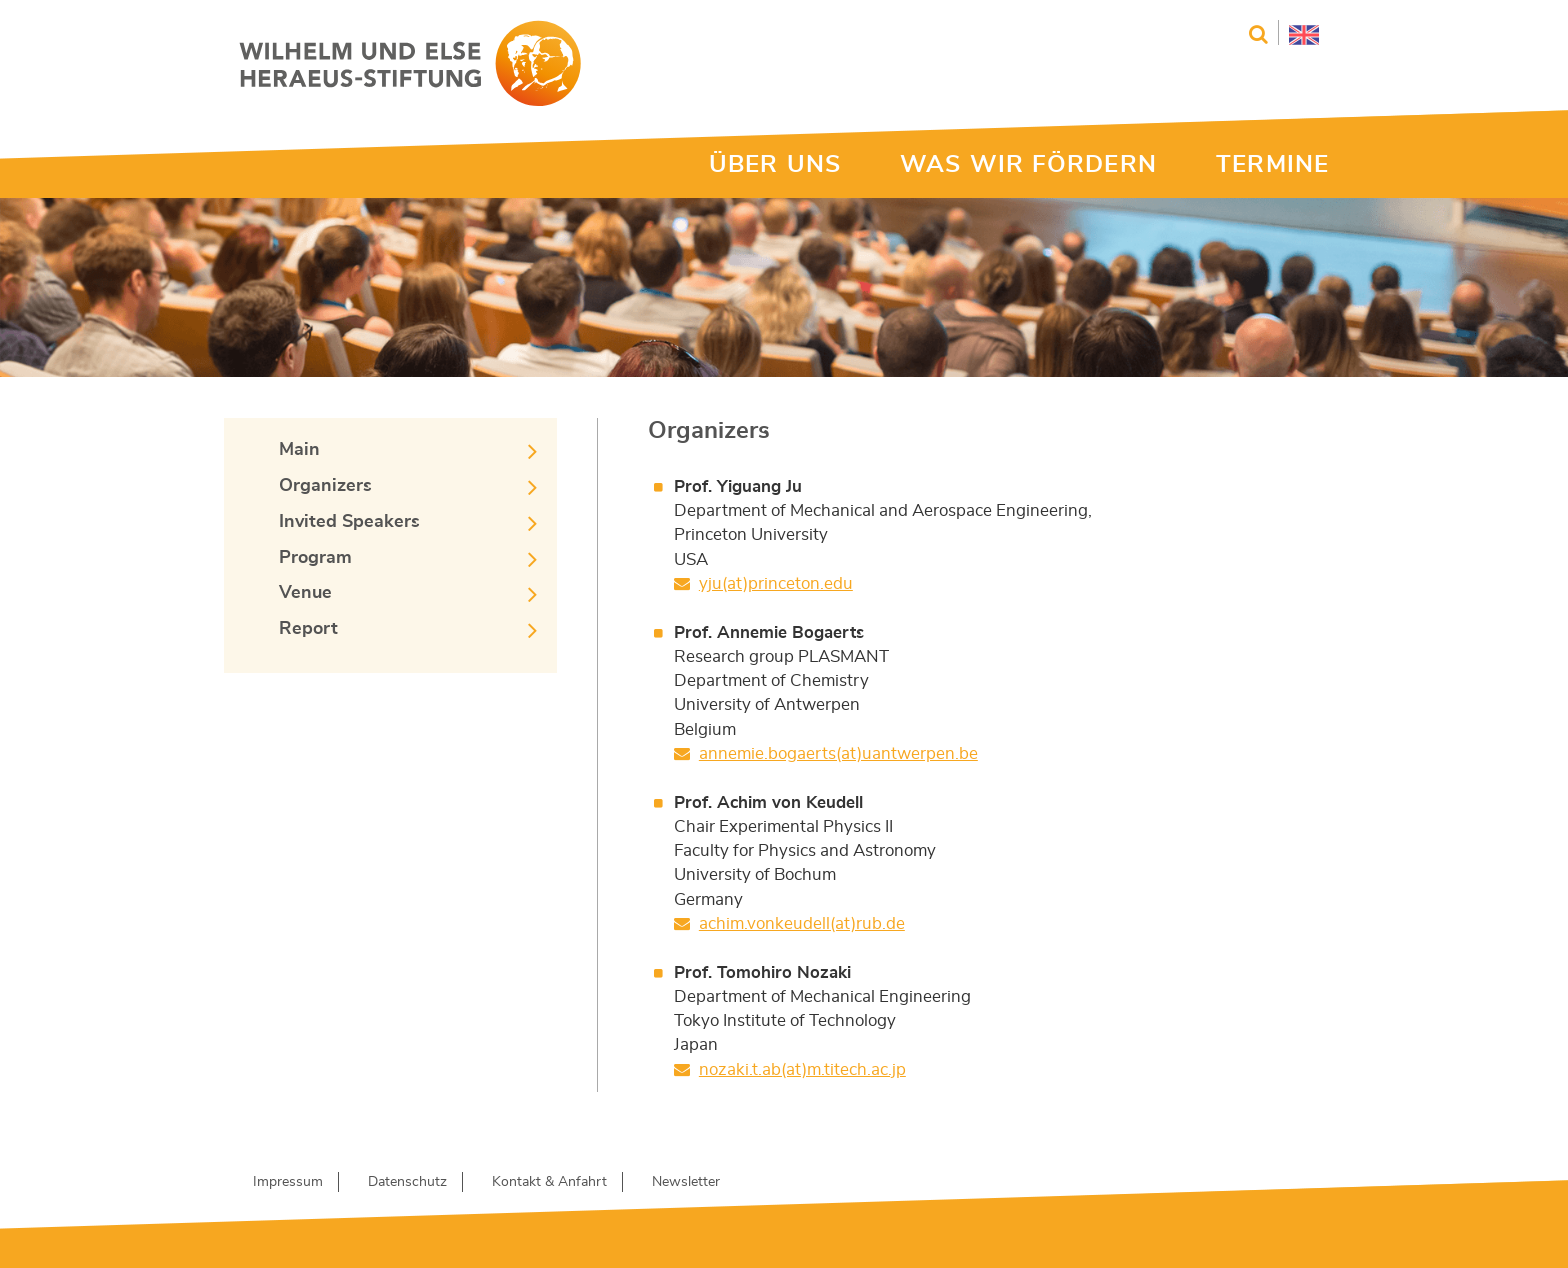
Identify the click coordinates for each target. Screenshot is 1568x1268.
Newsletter (686, 1182)
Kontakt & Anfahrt (549, 1182)
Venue (305, 593)
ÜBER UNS (775, 165)
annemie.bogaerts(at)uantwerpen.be (838, 753)
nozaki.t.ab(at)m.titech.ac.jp (802, 1069)
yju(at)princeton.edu (776, 583)
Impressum (288, 1182)
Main (299, 450)
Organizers (325, 486)
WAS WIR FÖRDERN (1028, 165)
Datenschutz (407, 1182)
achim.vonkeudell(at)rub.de (802, 923)
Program (315, 558)
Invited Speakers (349, 522)
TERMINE (1272, 165)
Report (308, 629)
